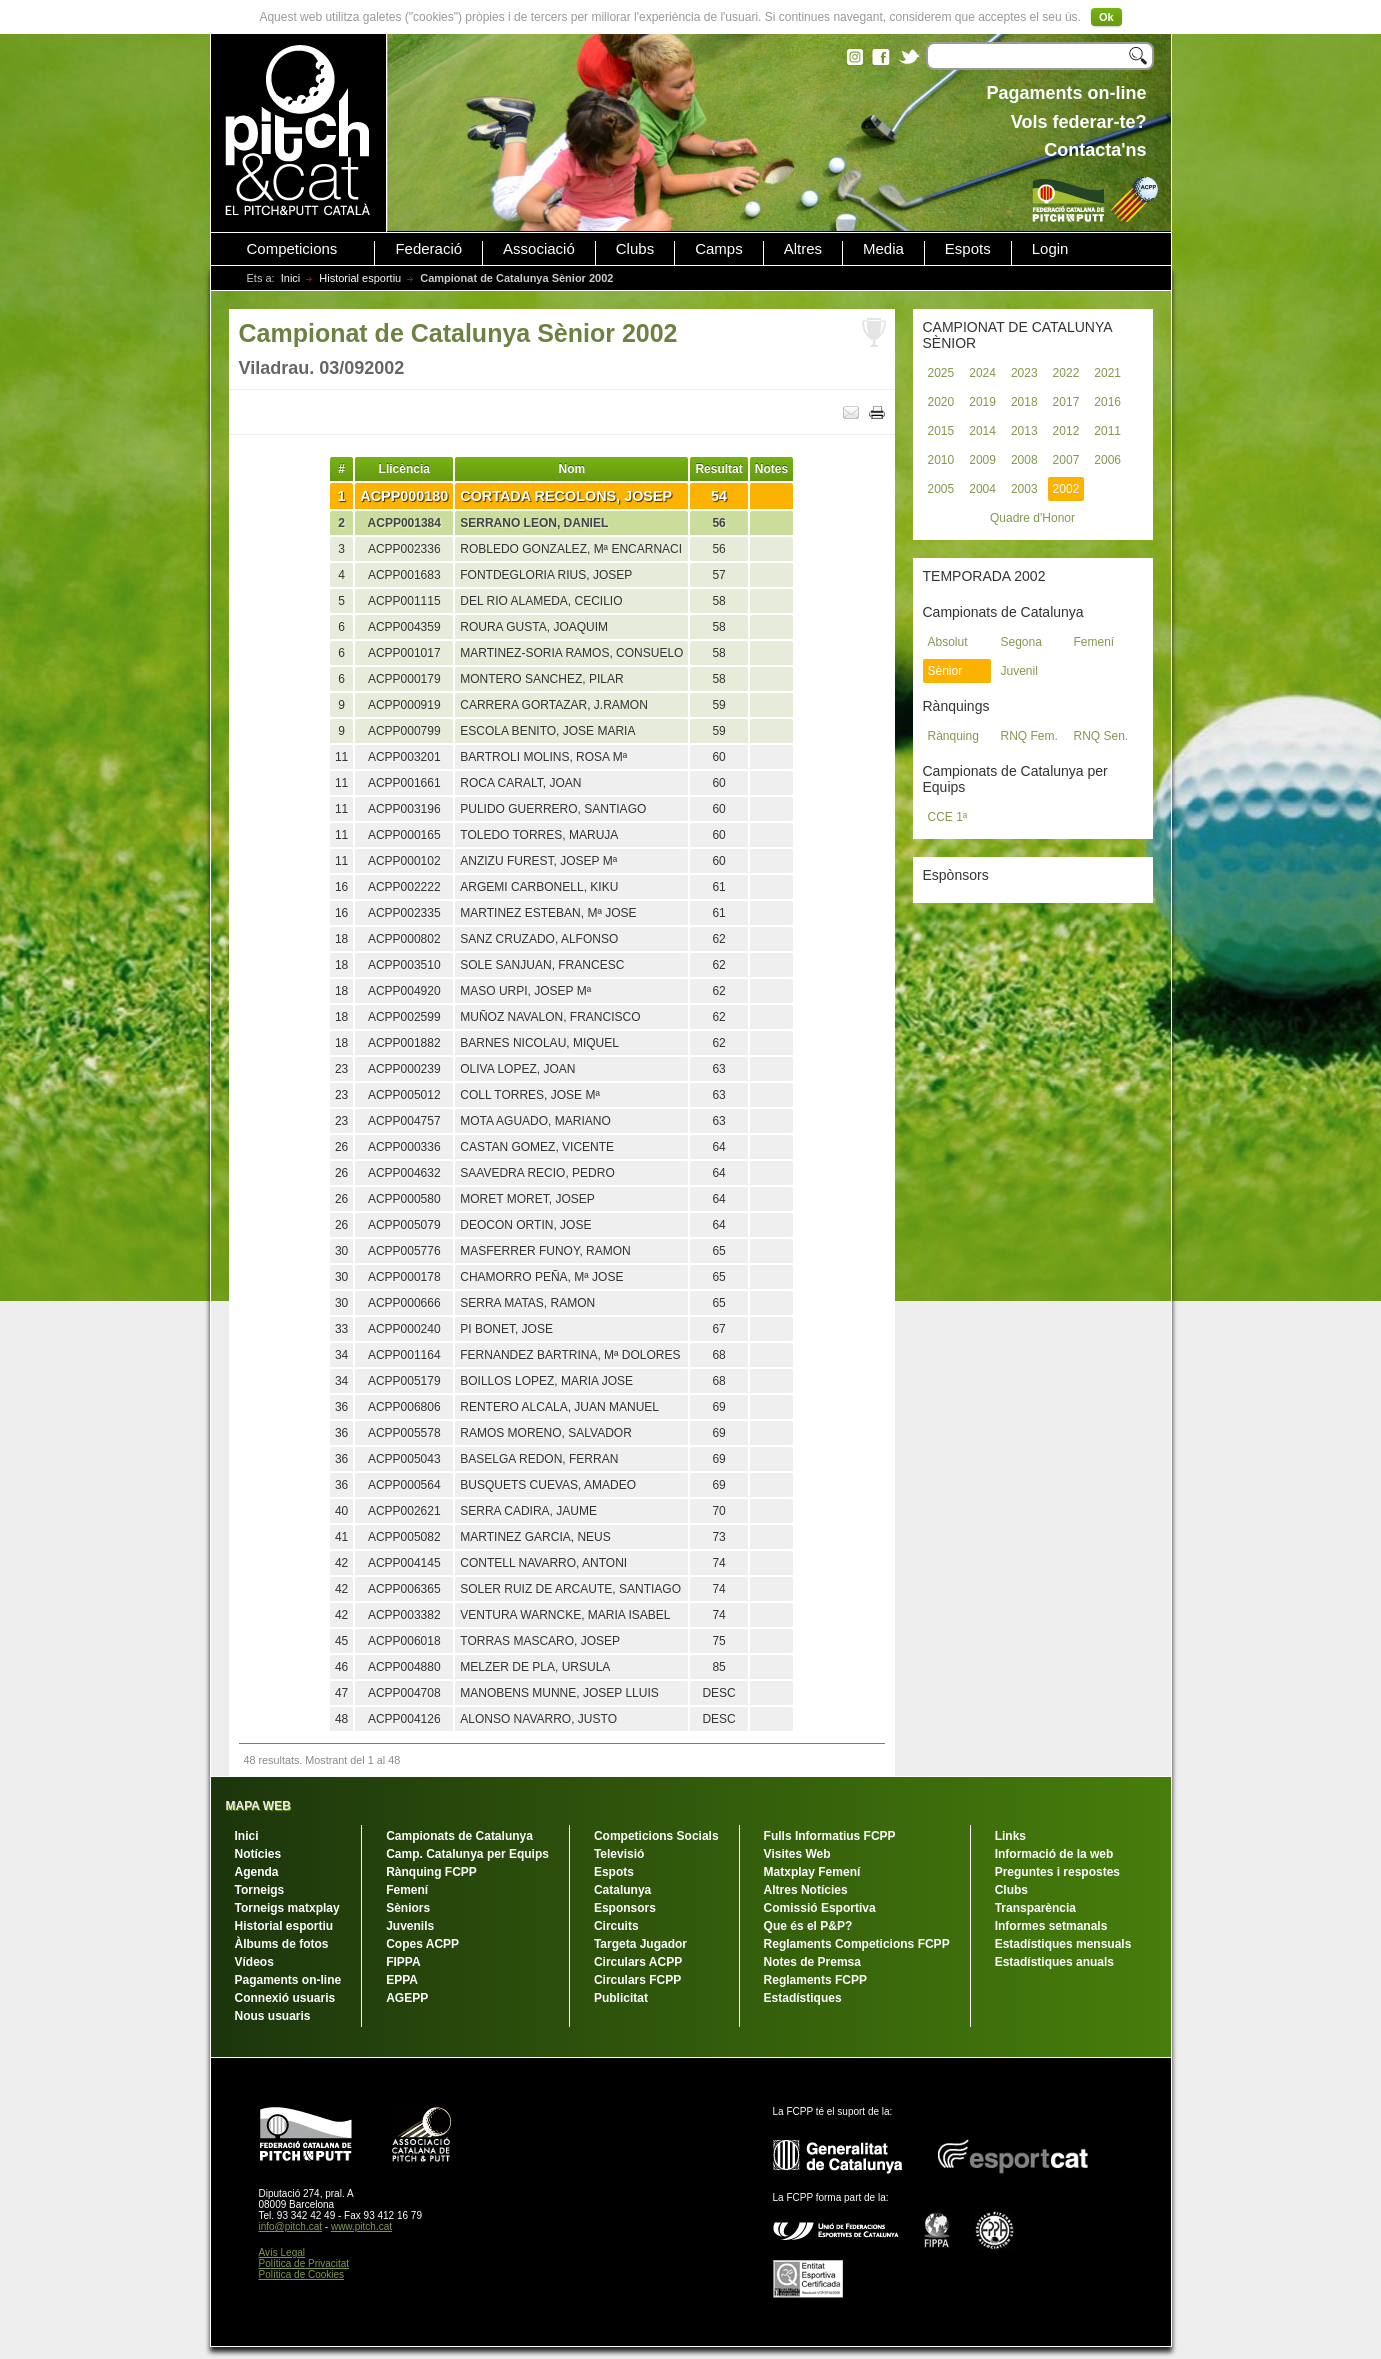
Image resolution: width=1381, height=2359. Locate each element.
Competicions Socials (656, 1836)
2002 (1066, 489)
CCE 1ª (948, 817)
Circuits (616, 1926)
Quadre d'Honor (1032, 518)
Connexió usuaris (285, 1998)
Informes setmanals (1051, 1926)
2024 (982, 373)
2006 (1107, 460)
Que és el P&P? (808, 1926)
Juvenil (1019, 671)
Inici (291, 278)
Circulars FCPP (637, 1980)
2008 (1024, 460)
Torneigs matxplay (287, 1908)
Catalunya (622, 1890)
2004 (982, 489)
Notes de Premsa (812, 1962)
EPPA (402, 1980)
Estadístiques (803, 1998)
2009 (982, 460)
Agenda (257, 1872)
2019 (982, 402)
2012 (1066, 431)
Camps (719, 249)
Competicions (292, 249)
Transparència (1035, 1908)
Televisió (619, 1854)
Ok (1106, 17)
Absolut (948, 642)
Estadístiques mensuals (1063, 1944)
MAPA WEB (258, 1806)
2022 (1066, 373)
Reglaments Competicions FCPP (857, 1944)
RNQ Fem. (1029, 736)
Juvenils (410, 1926)
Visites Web (797, 1854)
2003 (1024, 489)
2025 (941, 373)
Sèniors (408, 1908)
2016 (1107, 402)
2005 (941, 489)
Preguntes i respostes (1057, 1872)
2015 (941, 431)
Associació (539, 249)
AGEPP (407, 1998)
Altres (803, 249)
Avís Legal (282, 2252)
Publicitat (621, 1998)
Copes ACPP (422, 1944)
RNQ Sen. (1101, 736)
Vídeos (254, 1962)
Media (883, 249)
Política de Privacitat (304, 2263)
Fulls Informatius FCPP (830, 1836)
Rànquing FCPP (431, 1872)
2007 (1066, 460)
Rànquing (953, 736)
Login (1050, 249)
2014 (982, 431)
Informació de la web (1054, 1854)
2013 (1024, 431)
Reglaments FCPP (815, 1980)
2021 (1107, 373)
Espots (968, 249)
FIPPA (403, 1962)
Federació (428, 249)
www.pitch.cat (361, 2226)
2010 (941, 460)
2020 (941, 402)
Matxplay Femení (812, 1872)
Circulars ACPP (638, 1962)
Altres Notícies (806, 1890)
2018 (1024, 402)
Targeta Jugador (640, 1944)
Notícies (258, 1854)
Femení (1094, 642)
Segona (1021, 642)
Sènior (945, 671)
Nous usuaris (273, 2016)
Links (1010, 1836)
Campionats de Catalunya (459, 1836)
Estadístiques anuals (1054, 1962)
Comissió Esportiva (820, 1908)
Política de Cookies (302, 2274)
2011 (1107, 431)
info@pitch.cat (291, 2226)
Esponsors (625, 1908)
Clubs (635, 249)
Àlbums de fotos (282, 1944)
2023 (1024, 373)
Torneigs (260, 1890)
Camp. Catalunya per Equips (467, 1854)
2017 (1066, 402)
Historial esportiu (360, 278)
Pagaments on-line (288, 1980)
